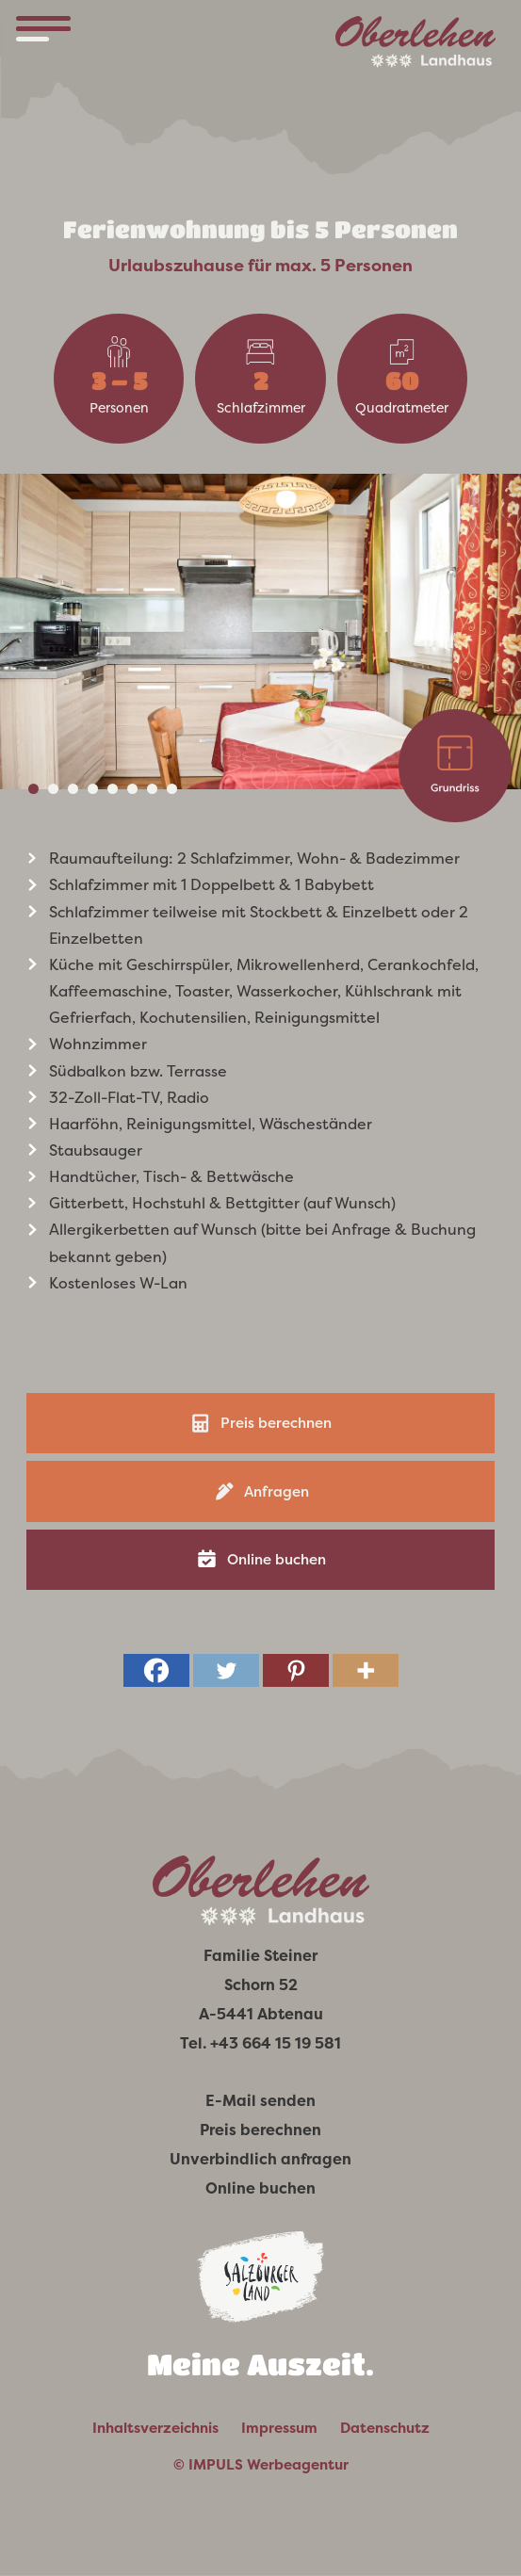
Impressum (279, 2428)
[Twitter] (226, 1670)
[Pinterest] (296, 1670)
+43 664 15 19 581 (275, 2043)
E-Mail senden (260, 2101)
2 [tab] (53, 789)
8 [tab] (172, 789)
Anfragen (276, 1491)
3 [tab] (73, 789)
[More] (366, 1670)
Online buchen (276, 1559)
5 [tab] (112, 789)
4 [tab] (93, 789)
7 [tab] (152, 789)
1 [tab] (33, 789)
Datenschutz (385, 2428)
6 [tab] (132, 789)
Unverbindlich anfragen (260, 2159)
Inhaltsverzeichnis (155, 2428)
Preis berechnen (276, 1423)
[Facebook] (156, 1670)
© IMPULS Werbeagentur (261, 2464)
